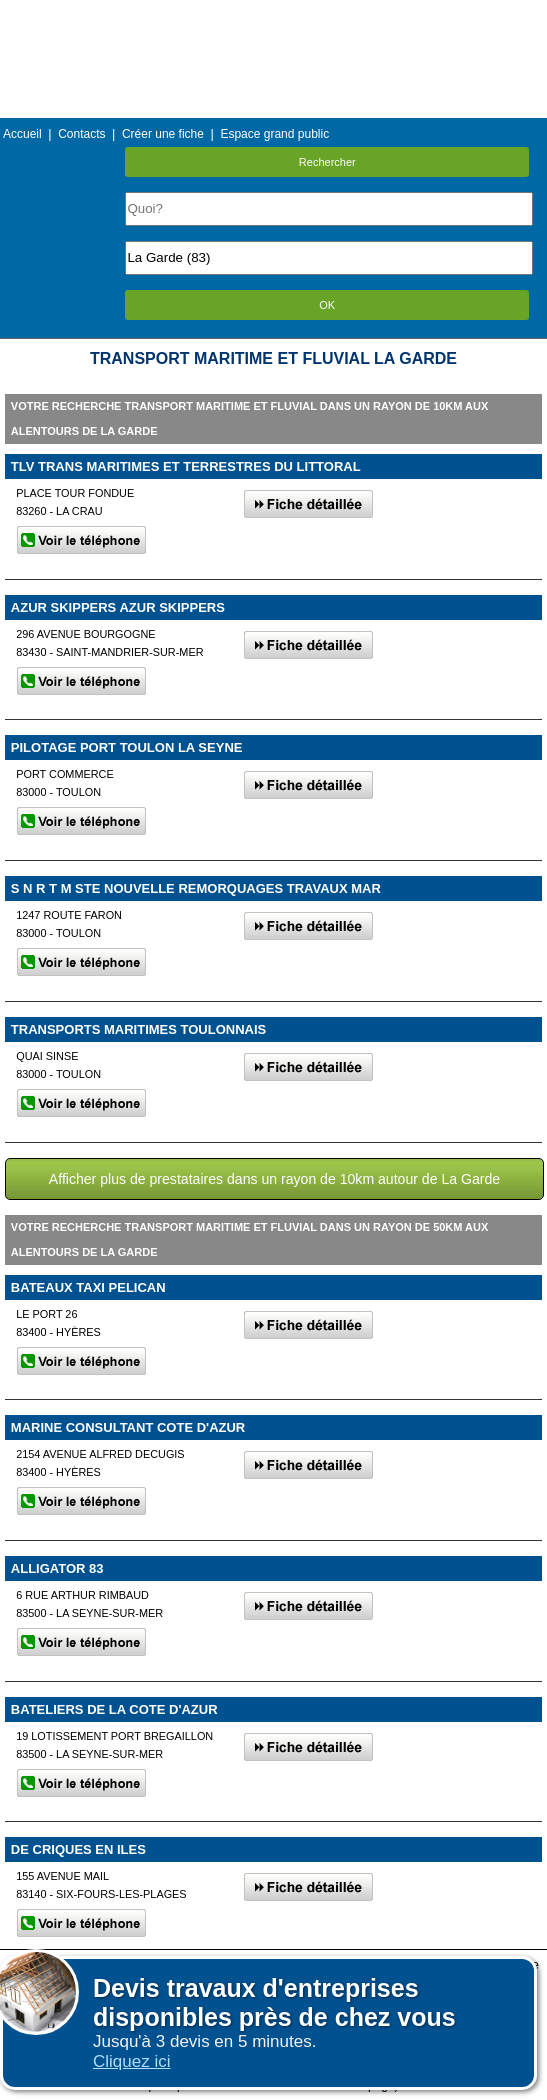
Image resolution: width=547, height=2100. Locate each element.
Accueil (22, 134)
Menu (273, 14)
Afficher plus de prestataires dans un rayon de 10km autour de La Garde (274, 1179)
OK (327, 305)
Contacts (81, 134)
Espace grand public (274, 134)
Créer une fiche (163, 134)
